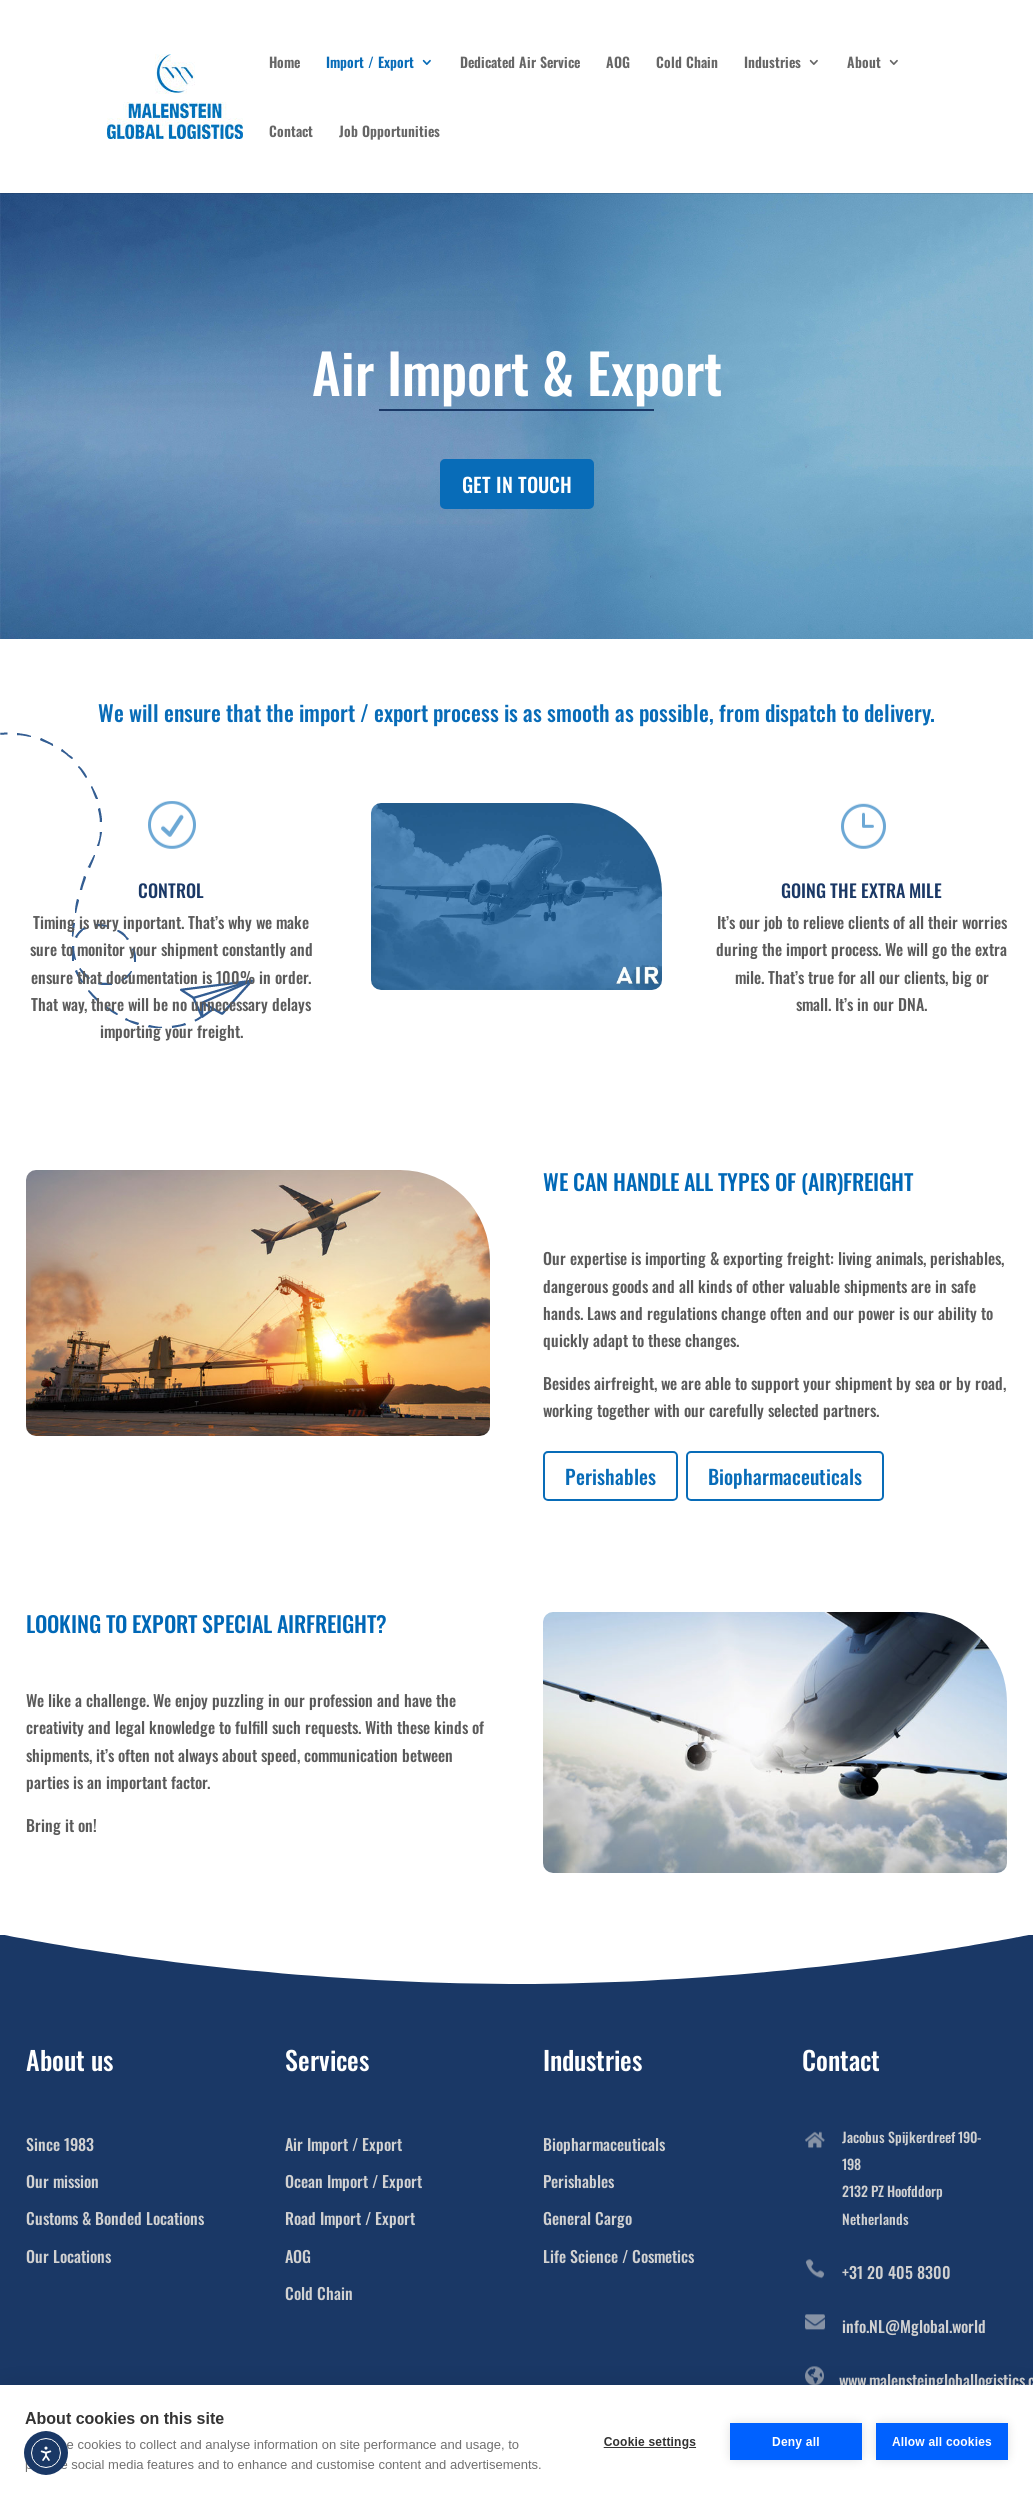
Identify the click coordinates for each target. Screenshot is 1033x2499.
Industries (772, 63)
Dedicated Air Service (520, 63)
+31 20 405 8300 (896, 2272)
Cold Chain (687, 63)
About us (69, 2059)
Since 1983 (60, 2144)
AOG (618, 63)
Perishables (610, 1476)
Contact (291, 132)
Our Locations (68, 2256)
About (864, 63)
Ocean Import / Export (353, 2181)
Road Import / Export (350, 2218)
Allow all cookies (942, 2442)
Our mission (62, 2181)
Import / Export (370, 63)
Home (284, 63)
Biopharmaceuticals (785, 1476)
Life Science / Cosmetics (618, 2256)
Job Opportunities (389, 132)
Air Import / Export (343, 2144)
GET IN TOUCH (517, 484)
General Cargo (587, 2218)
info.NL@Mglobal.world (914, 2326)
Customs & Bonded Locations (115, 2218)
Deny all (796, 2442)
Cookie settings (650, 2442)
